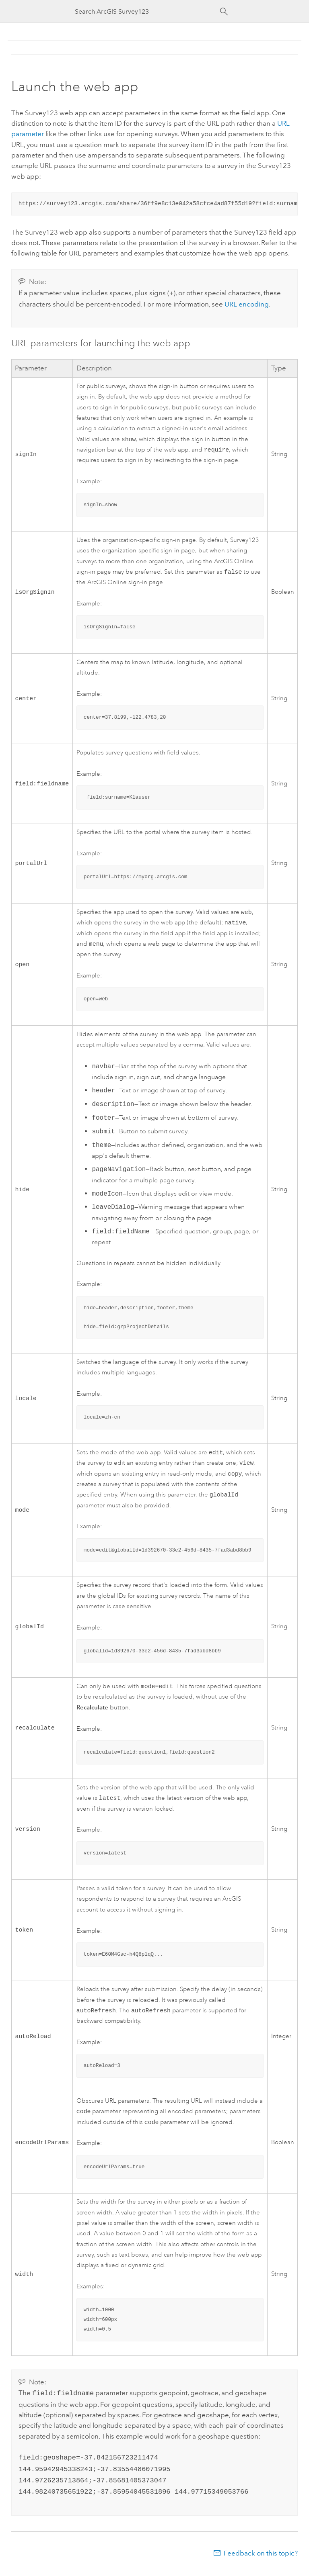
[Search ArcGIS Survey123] (147, 11)
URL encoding (247, 303)
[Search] (224, 12)
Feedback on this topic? (261, 2560)
